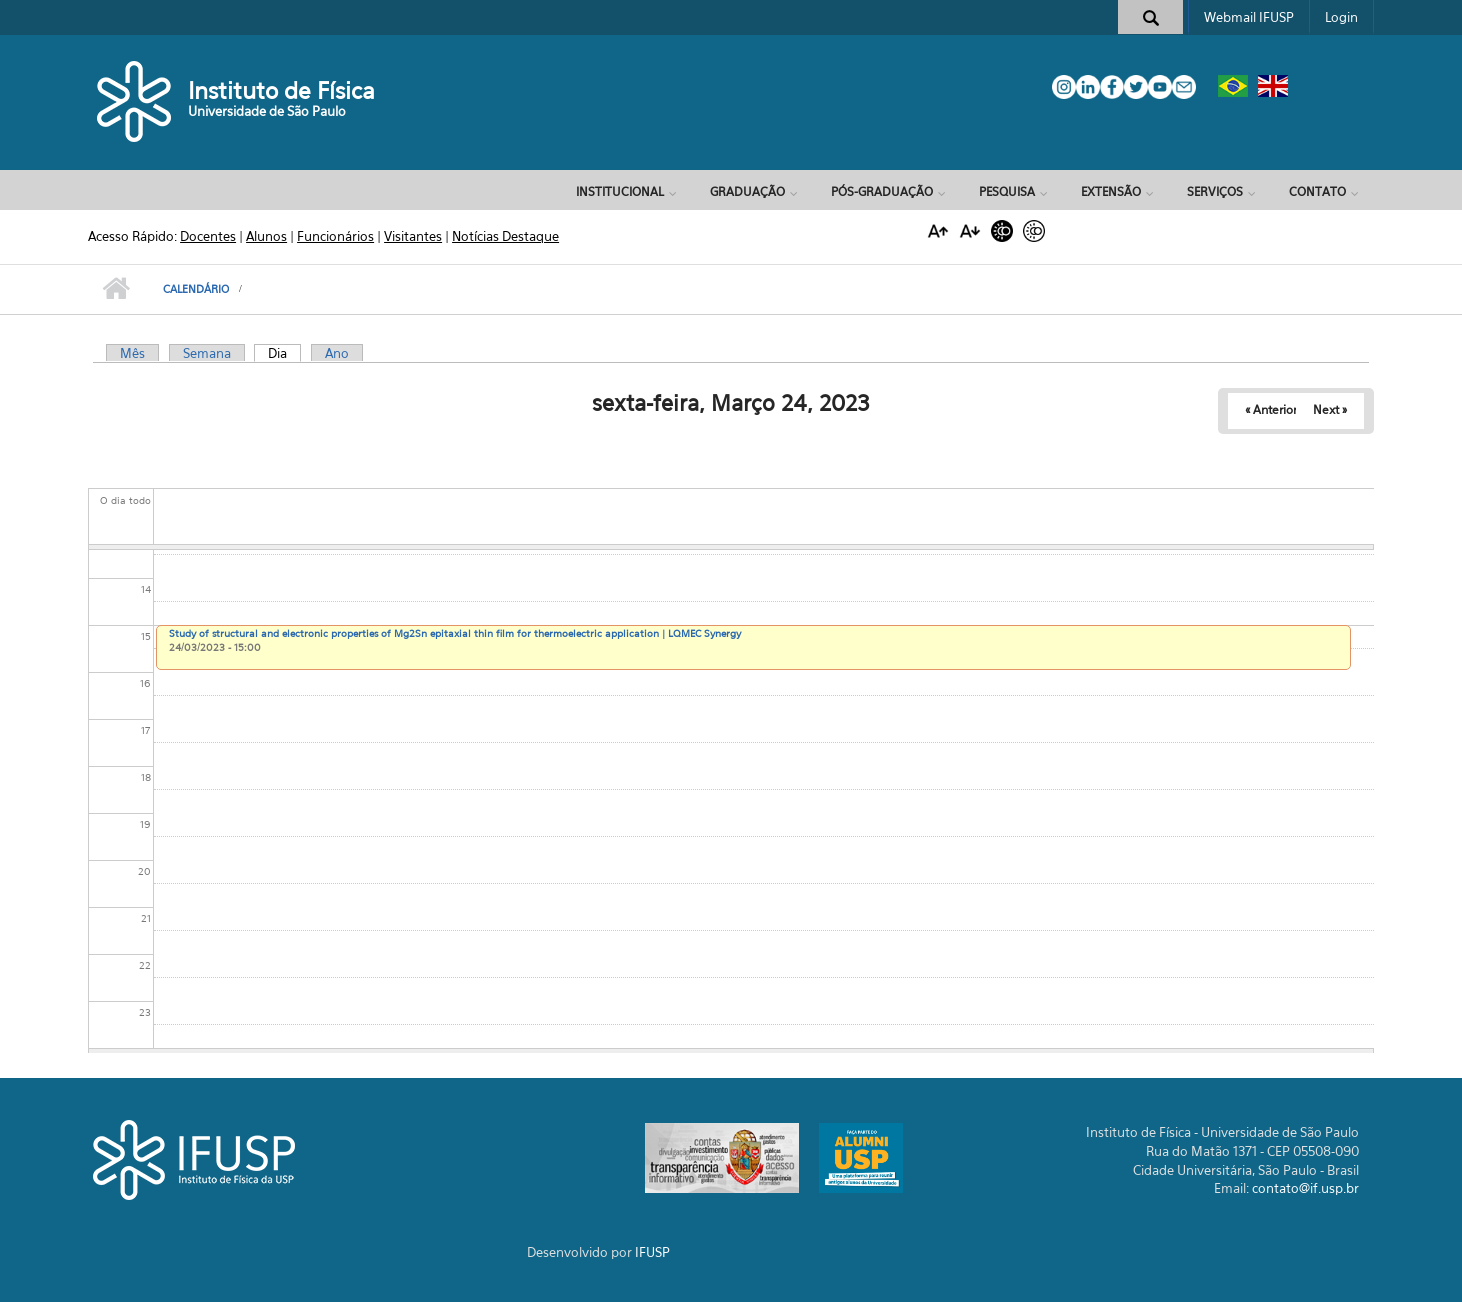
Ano (337, 353)
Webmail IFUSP (1249, 17)
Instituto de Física (281, 90)
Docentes (208, 236)
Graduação (747, 191)
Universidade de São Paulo (267, 111)
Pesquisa (1007, 191)
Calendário (196, 289)
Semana (207, 353)
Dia (284, 353)
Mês (132, 353)
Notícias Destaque (505, 236)
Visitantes (413, 236)
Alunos (266, 236)
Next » (1330, 409)
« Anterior (1271, 409)
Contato (1317, 191)
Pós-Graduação (882, 191)
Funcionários (335, 236)
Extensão (1111, 191)
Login (1341, 17)
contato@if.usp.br (1305, 1188)
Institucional (620, 191)
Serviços (1215, 191)
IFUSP (652, 1252)
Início (115, 289)
